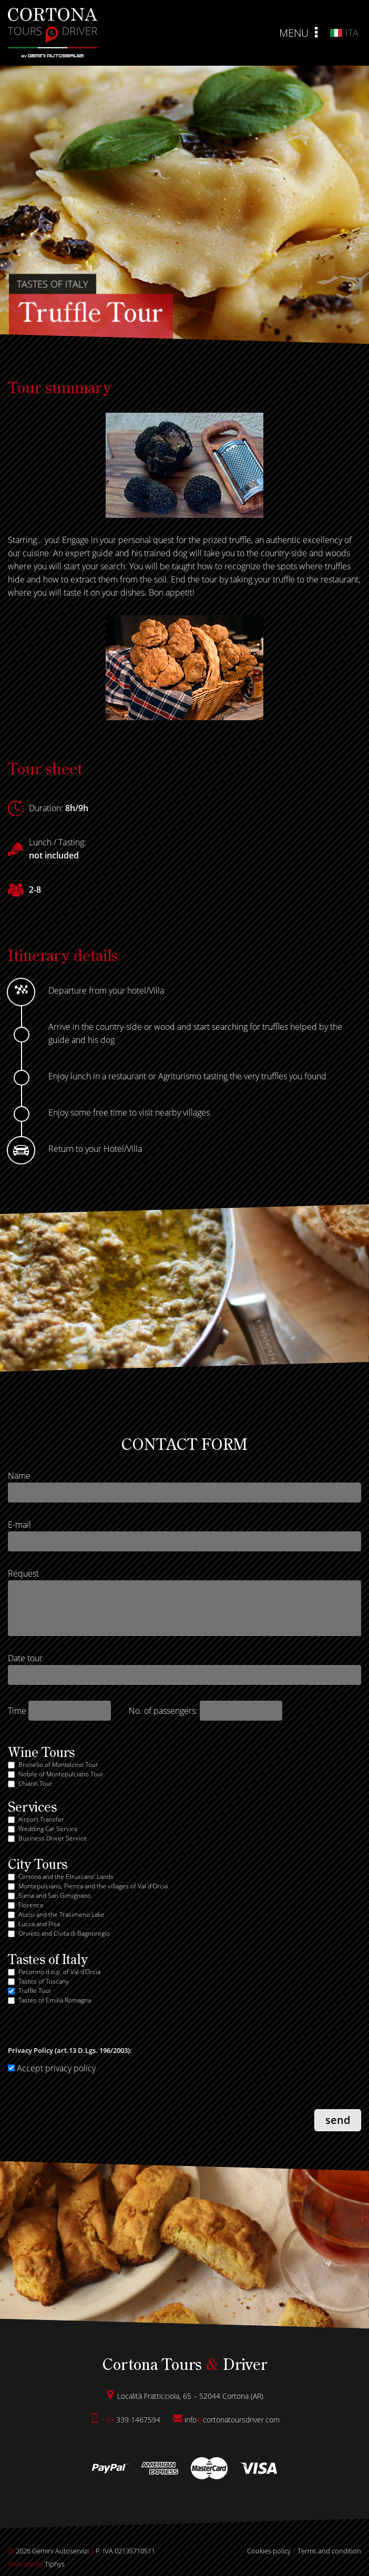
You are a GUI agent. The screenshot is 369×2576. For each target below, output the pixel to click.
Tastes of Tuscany (43, 1981)
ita (344, 32)
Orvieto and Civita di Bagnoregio (64, 1933)
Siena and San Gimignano (54, 1895)
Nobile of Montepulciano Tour (61, 1774)
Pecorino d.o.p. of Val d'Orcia (59, 1971)
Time (17, 1710)
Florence (31, 1904)
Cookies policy (269, 2550)
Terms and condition (329, 2550)
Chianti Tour (35, 1783)
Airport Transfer (41, 1819)
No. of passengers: (163, 1710)
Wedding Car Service (48, 1828)
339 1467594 (125, 2420)
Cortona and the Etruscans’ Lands (66, 1876)
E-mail (19, 1524)
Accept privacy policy (52, 2068)
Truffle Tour (35, 1990)
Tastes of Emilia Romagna (54, 2000)
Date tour (25, 1658)
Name (19, 1475)
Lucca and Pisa (39, 1923)
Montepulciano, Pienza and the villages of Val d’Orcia (93, 1886)
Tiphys (36, 2564)
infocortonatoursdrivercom (226, 2420)
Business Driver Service (52, 1838)
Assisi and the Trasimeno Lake (61, 1914)
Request (23, 1573)
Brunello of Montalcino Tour (58, 1764)
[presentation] (88, 2111)
